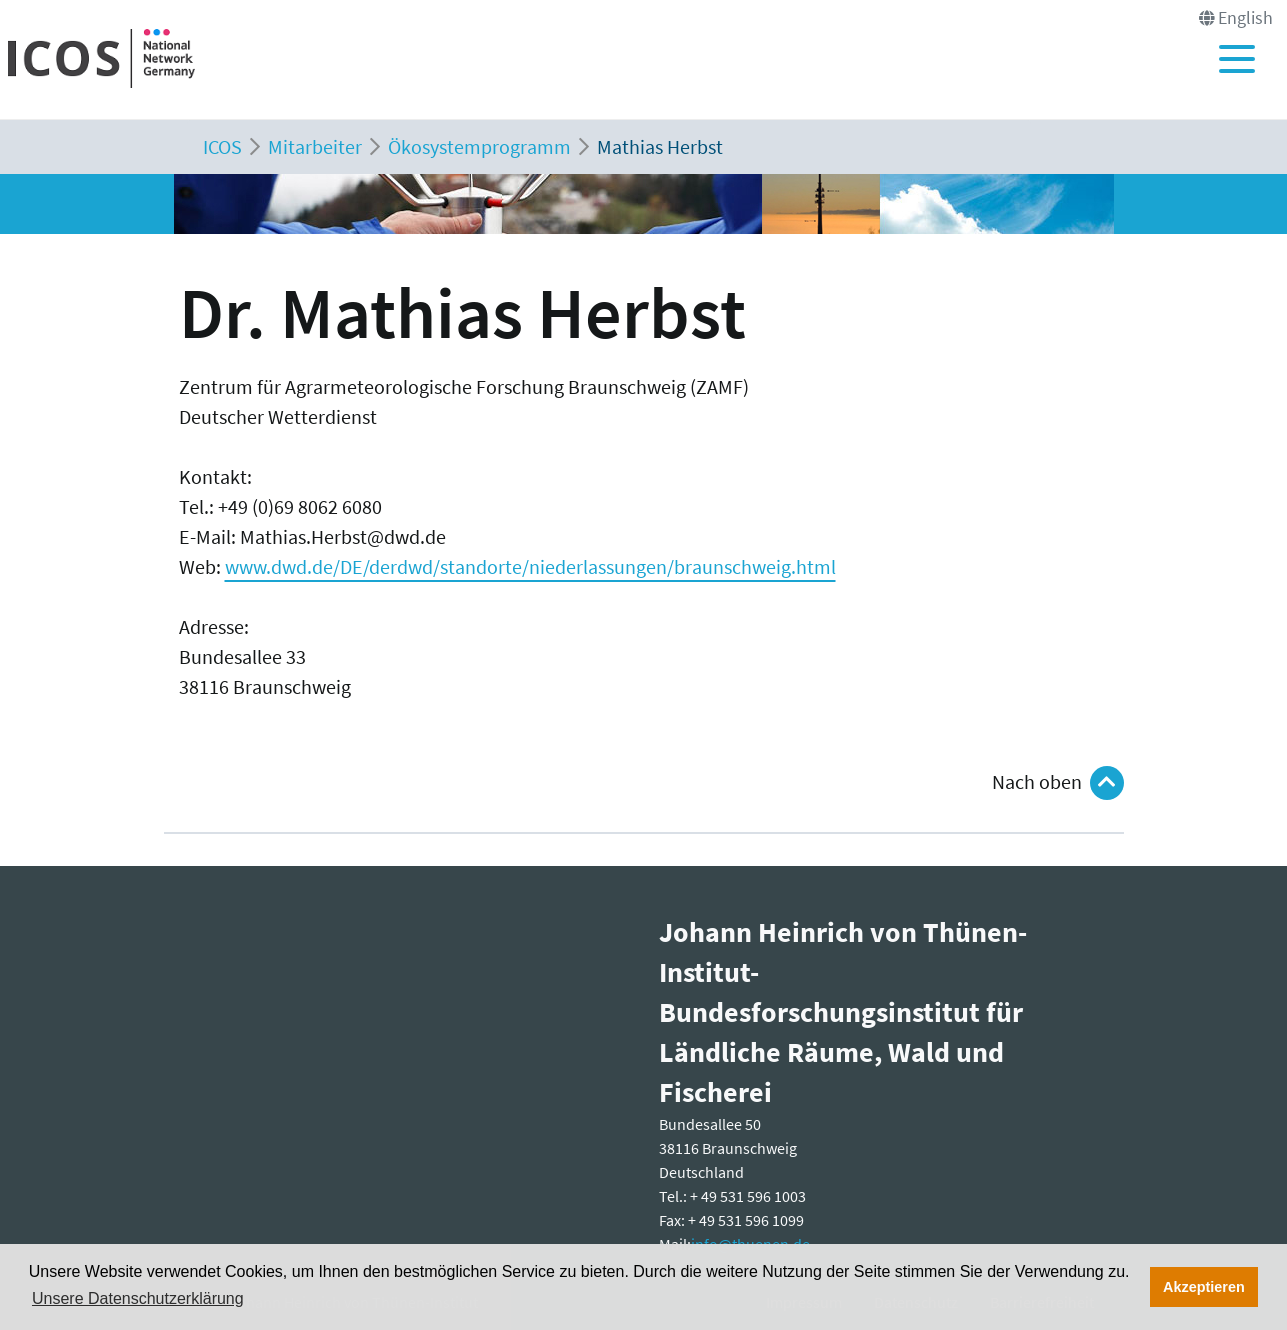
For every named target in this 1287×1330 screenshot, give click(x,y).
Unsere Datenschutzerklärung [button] (138, 1298)
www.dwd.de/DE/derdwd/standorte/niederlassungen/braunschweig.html (530, 566)
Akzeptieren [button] (1204, 1287)
